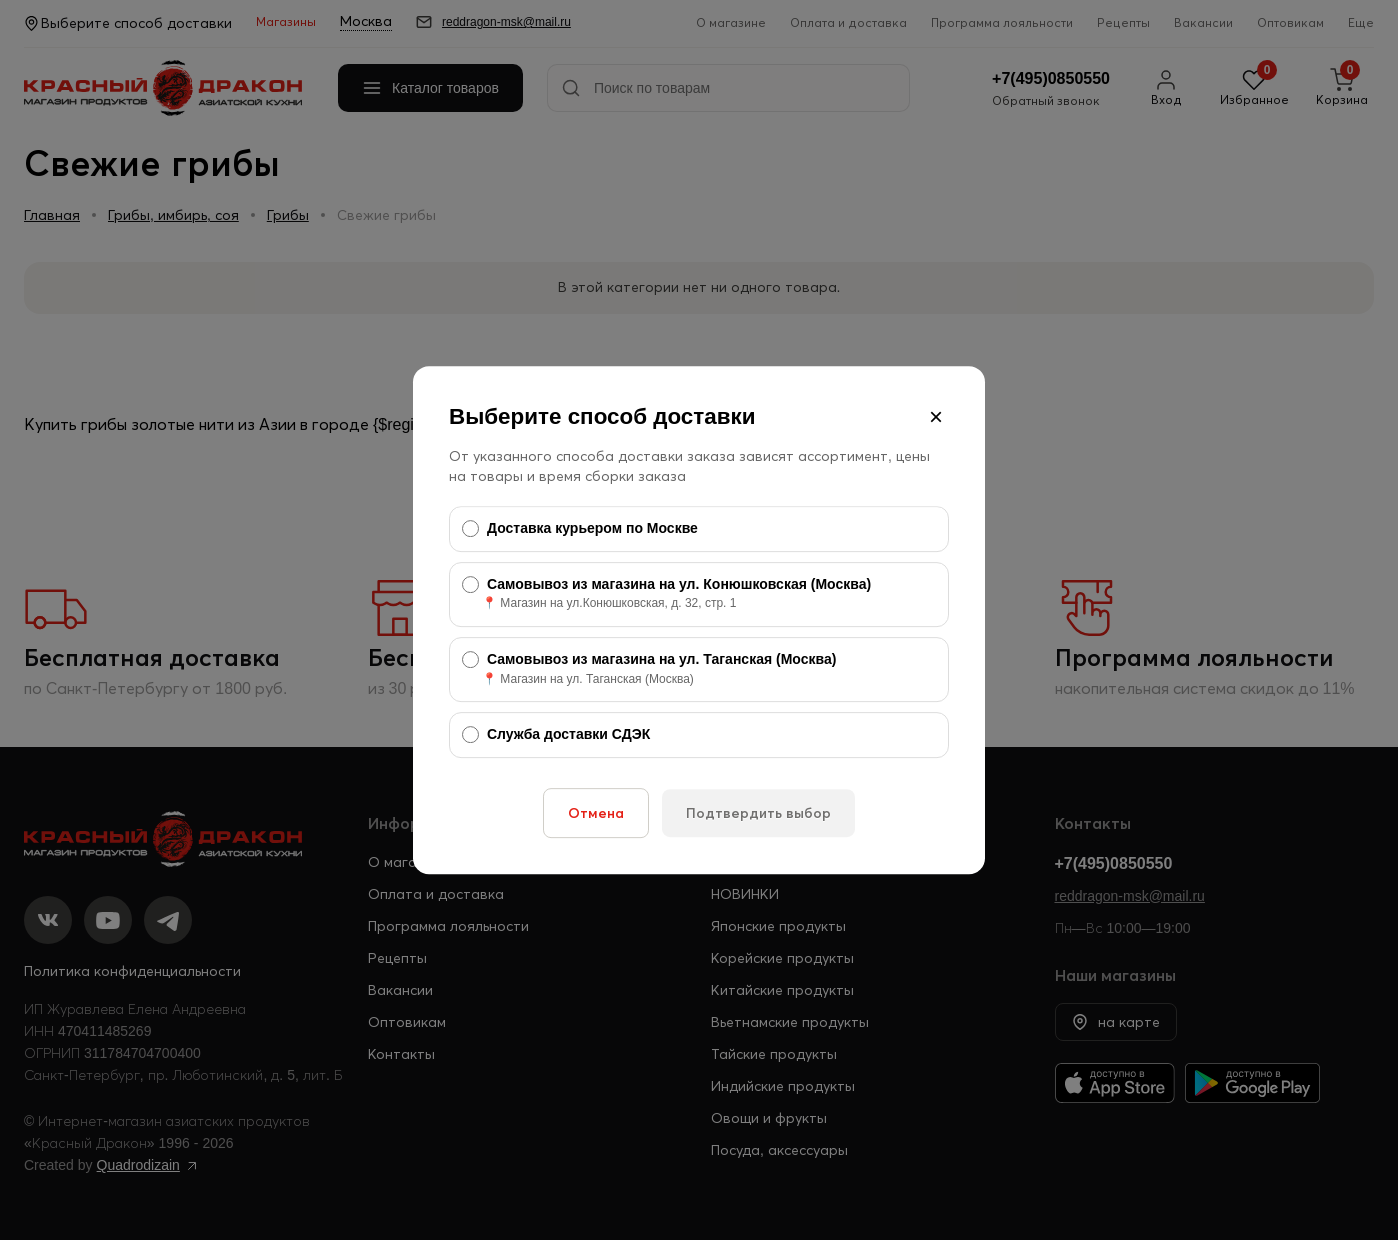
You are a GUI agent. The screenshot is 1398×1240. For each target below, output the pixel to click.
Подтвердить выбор (758, 813)
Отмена (596, 813)
